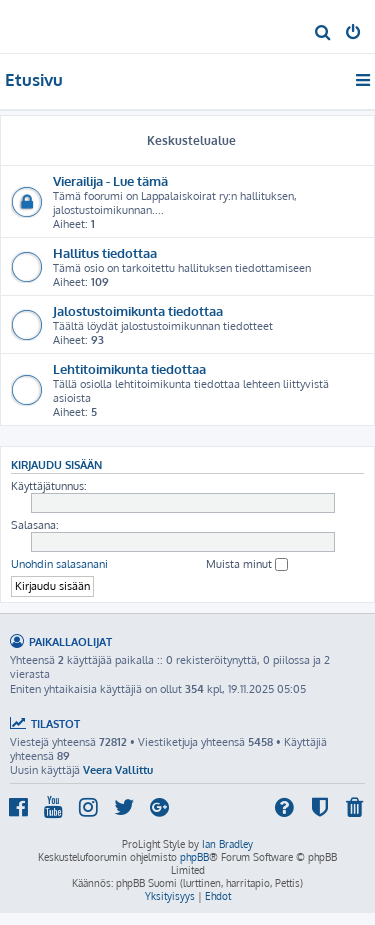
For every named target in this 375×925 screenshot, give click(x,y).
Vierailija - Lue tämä (110, 180)
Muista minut (247, 564)
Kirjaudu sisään (56, 464)
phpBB (194, 857)
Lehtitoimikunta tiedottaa (129, 368)
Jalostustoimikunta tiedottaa (138, 310)
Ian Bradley (227, 844)
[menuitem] (323, 34)
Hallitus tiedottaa (105, 252)
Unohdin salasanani (59, 564)
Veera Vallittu (118, 770)
